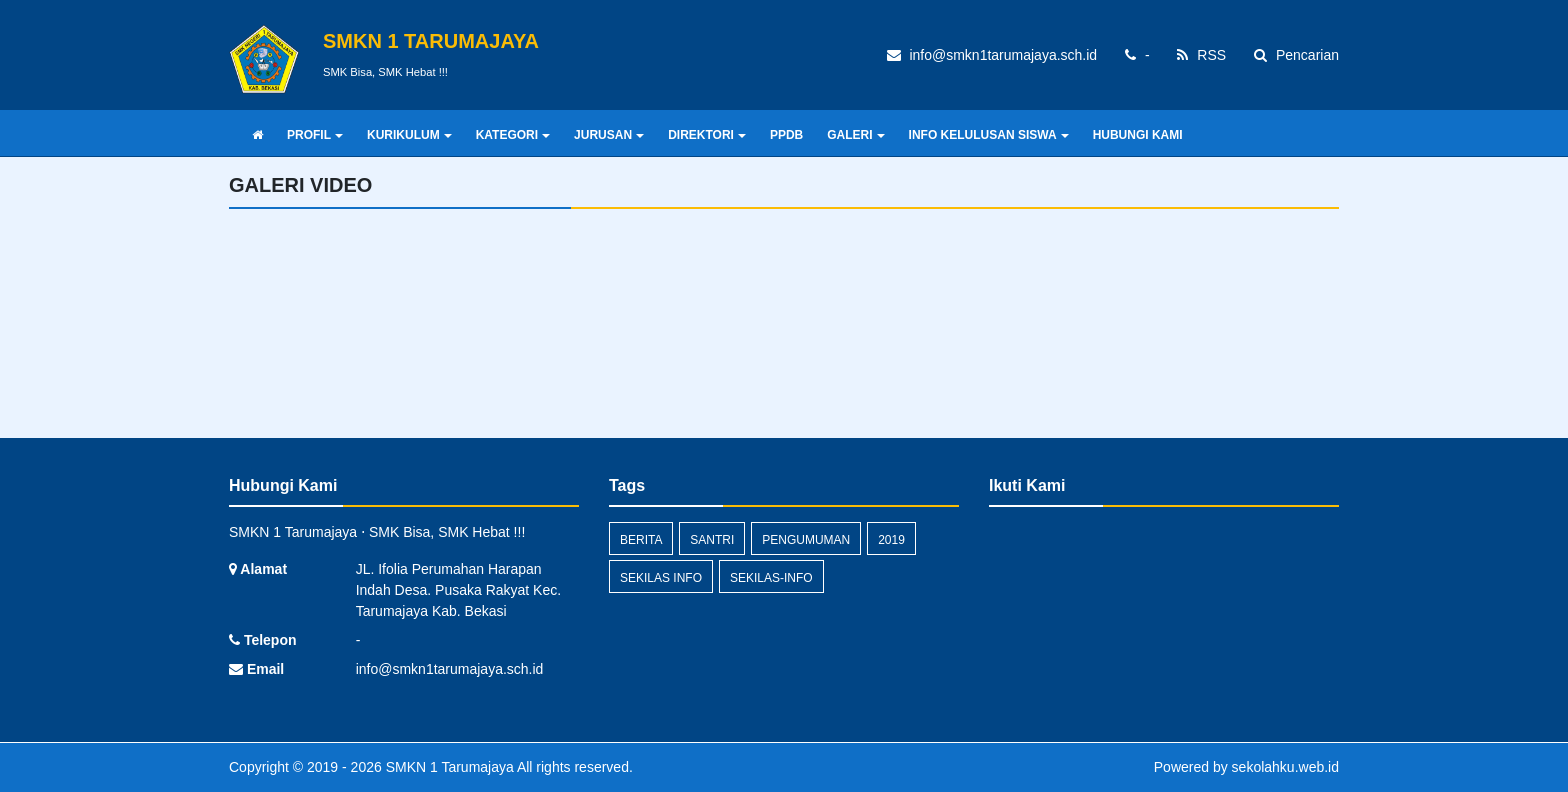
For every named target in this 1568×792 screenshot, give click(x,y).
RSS (1201, 55)
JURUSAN (609, 135)
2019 (891, 540)
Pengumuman (806, 540)
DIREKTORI (707, 135)
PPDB (786, 135)
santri (712, 540)
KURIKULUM (409, 135)
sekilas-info (771, 578)
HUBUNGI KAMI (1138, 135)
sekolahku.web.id (1285, 767)
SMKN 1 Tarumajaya (448, 767)
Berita (641, 540)
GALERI (855, 135)
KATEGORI (513, 135)
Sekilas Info (661, 578)
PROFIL (315, 135)
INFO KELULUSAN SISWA (989, 135)
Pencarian (1296, 55)
